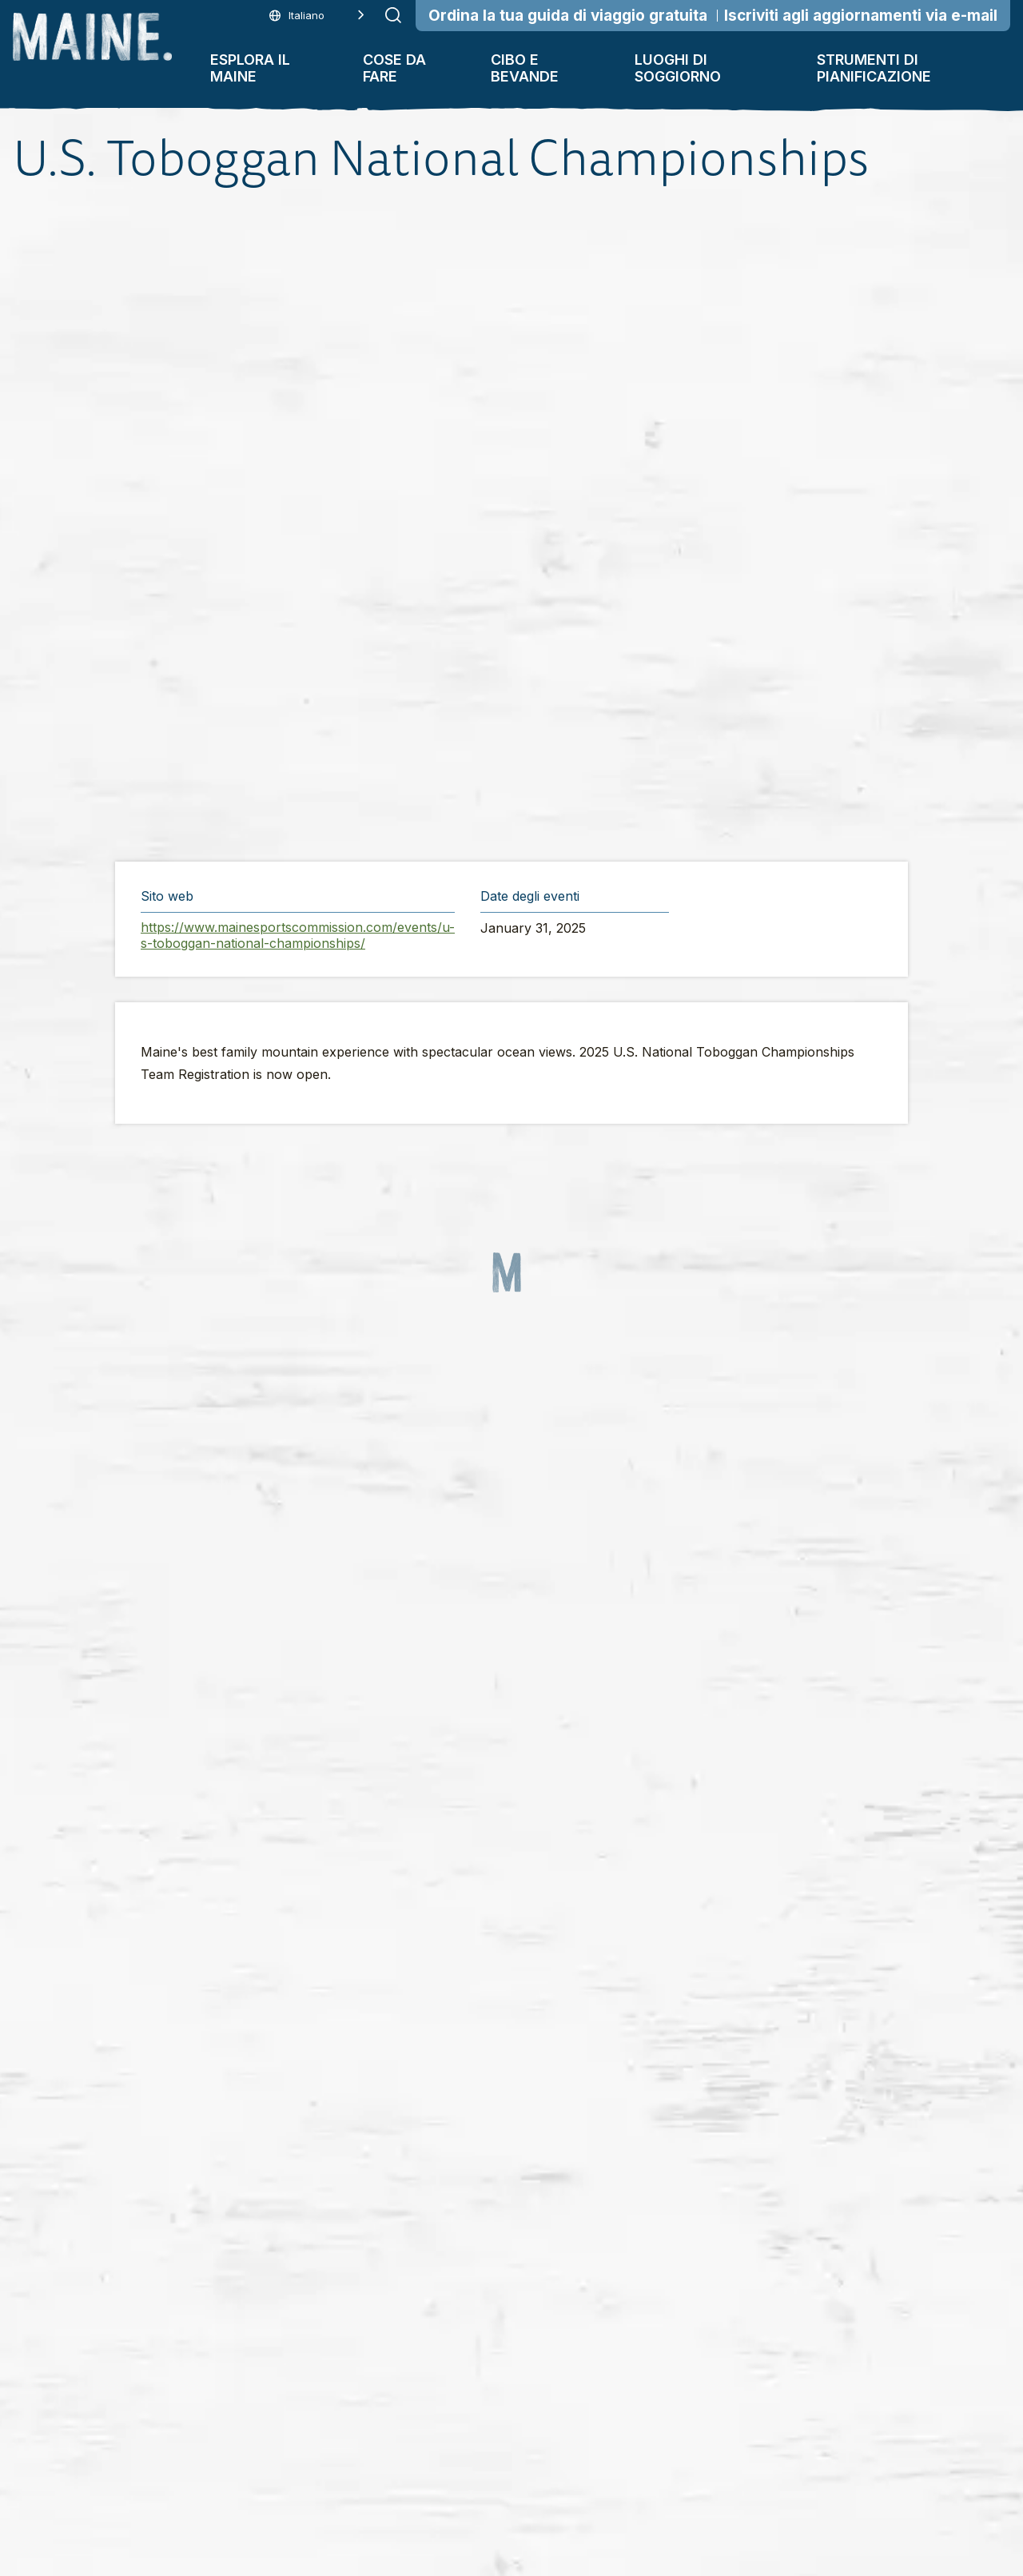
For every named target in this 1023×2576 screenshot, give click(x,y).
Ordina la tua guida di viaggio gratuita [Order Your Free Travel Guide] (567, 15)
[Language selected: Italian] (316, 15)
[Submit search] (393, 15)
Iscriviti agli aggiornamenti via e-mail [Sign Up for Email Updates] (860, 15)
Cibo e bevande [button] (525, 68)
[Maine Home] (92, 37)
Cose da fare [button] (394, 68)
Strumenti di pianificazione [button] (874, 68)
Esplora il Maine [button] (250, 68)
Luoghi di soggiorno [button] (678, 68)
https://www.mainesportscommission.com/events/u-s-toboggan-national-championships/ (298, 935)
